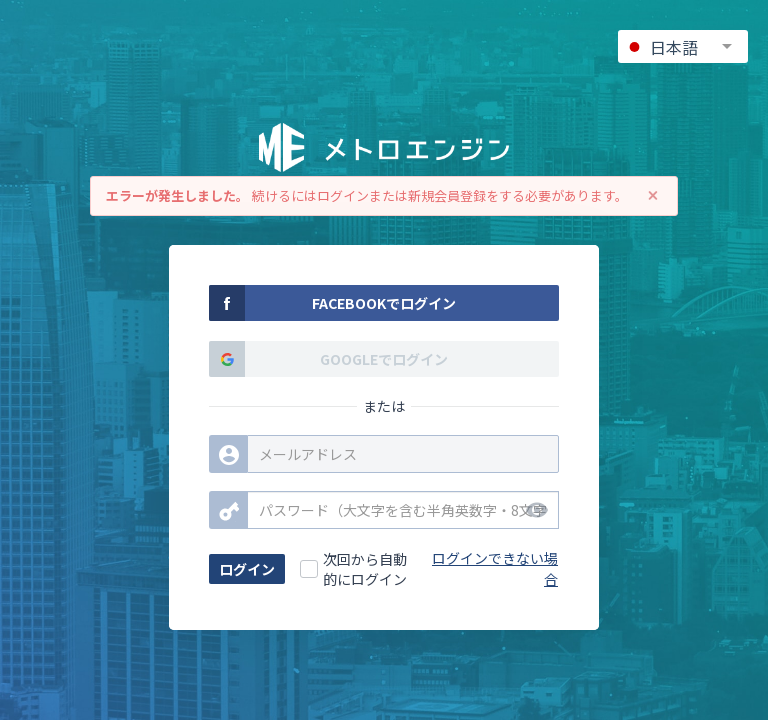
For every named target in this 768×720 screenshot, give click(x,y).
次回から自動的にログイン (365, 569)
